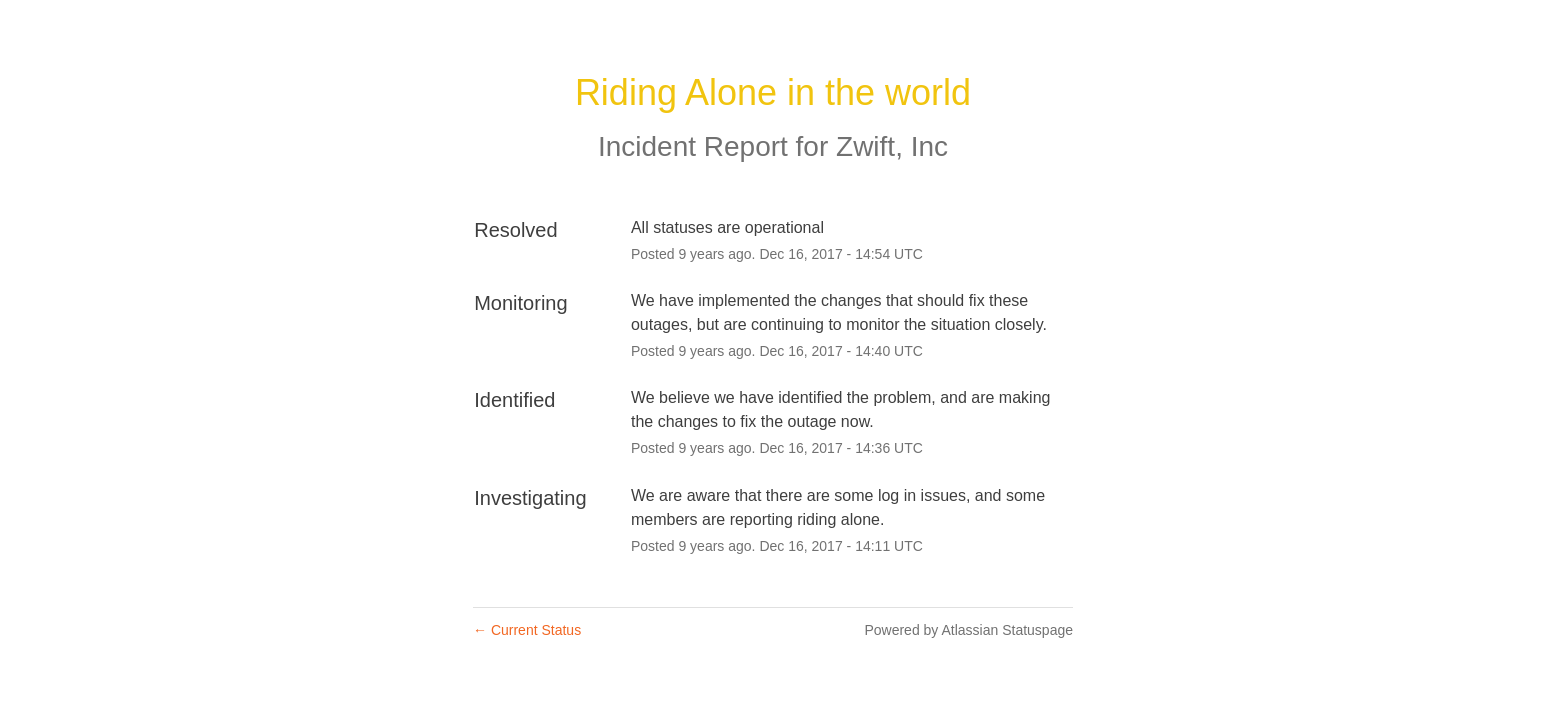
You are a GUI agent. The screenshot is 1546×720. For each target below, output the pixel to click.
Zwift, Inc (892, 146)
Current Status (527, 630)
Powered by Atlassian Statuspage (968, 630)
